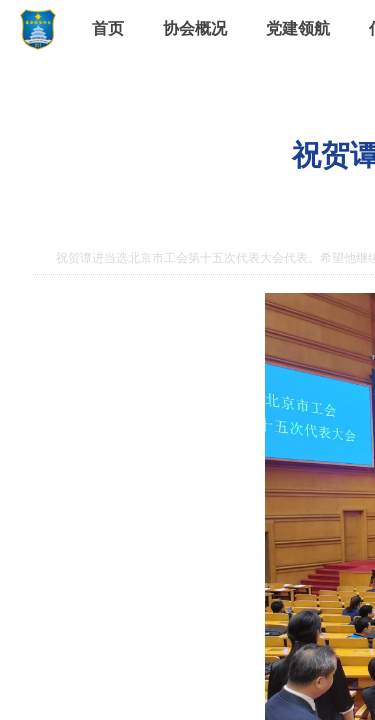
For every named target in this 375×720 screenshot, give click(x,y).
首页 (108, 28)
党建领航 (298, 28)
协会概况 (195, 28)
